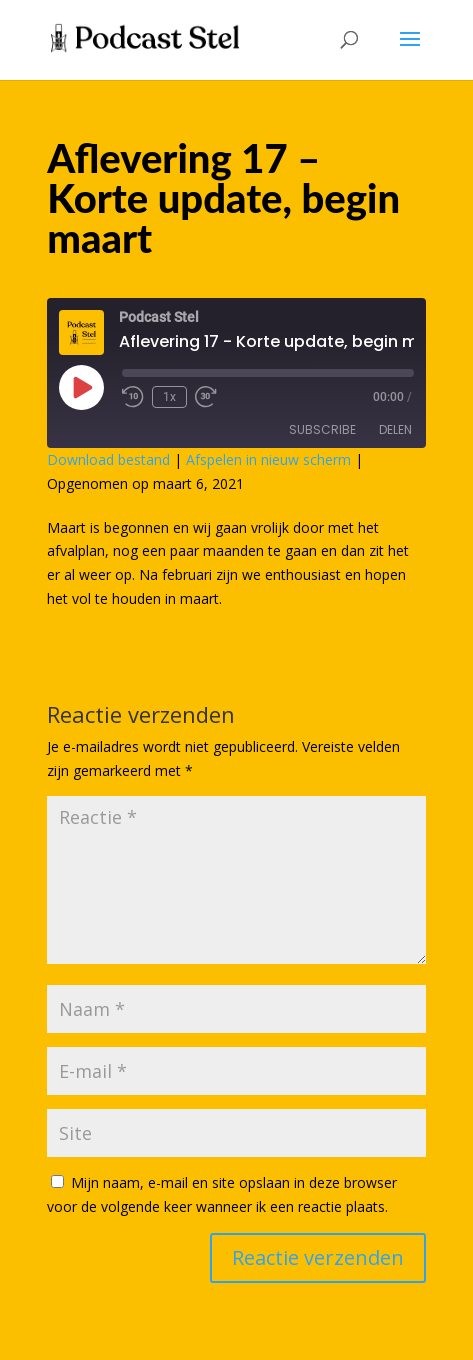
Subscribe (322, 429)
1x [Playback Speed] (169, 397)
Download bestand (108, 459)
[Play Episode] (81, 387)
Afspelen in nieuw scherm (268, 459)
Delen (395, 429)
